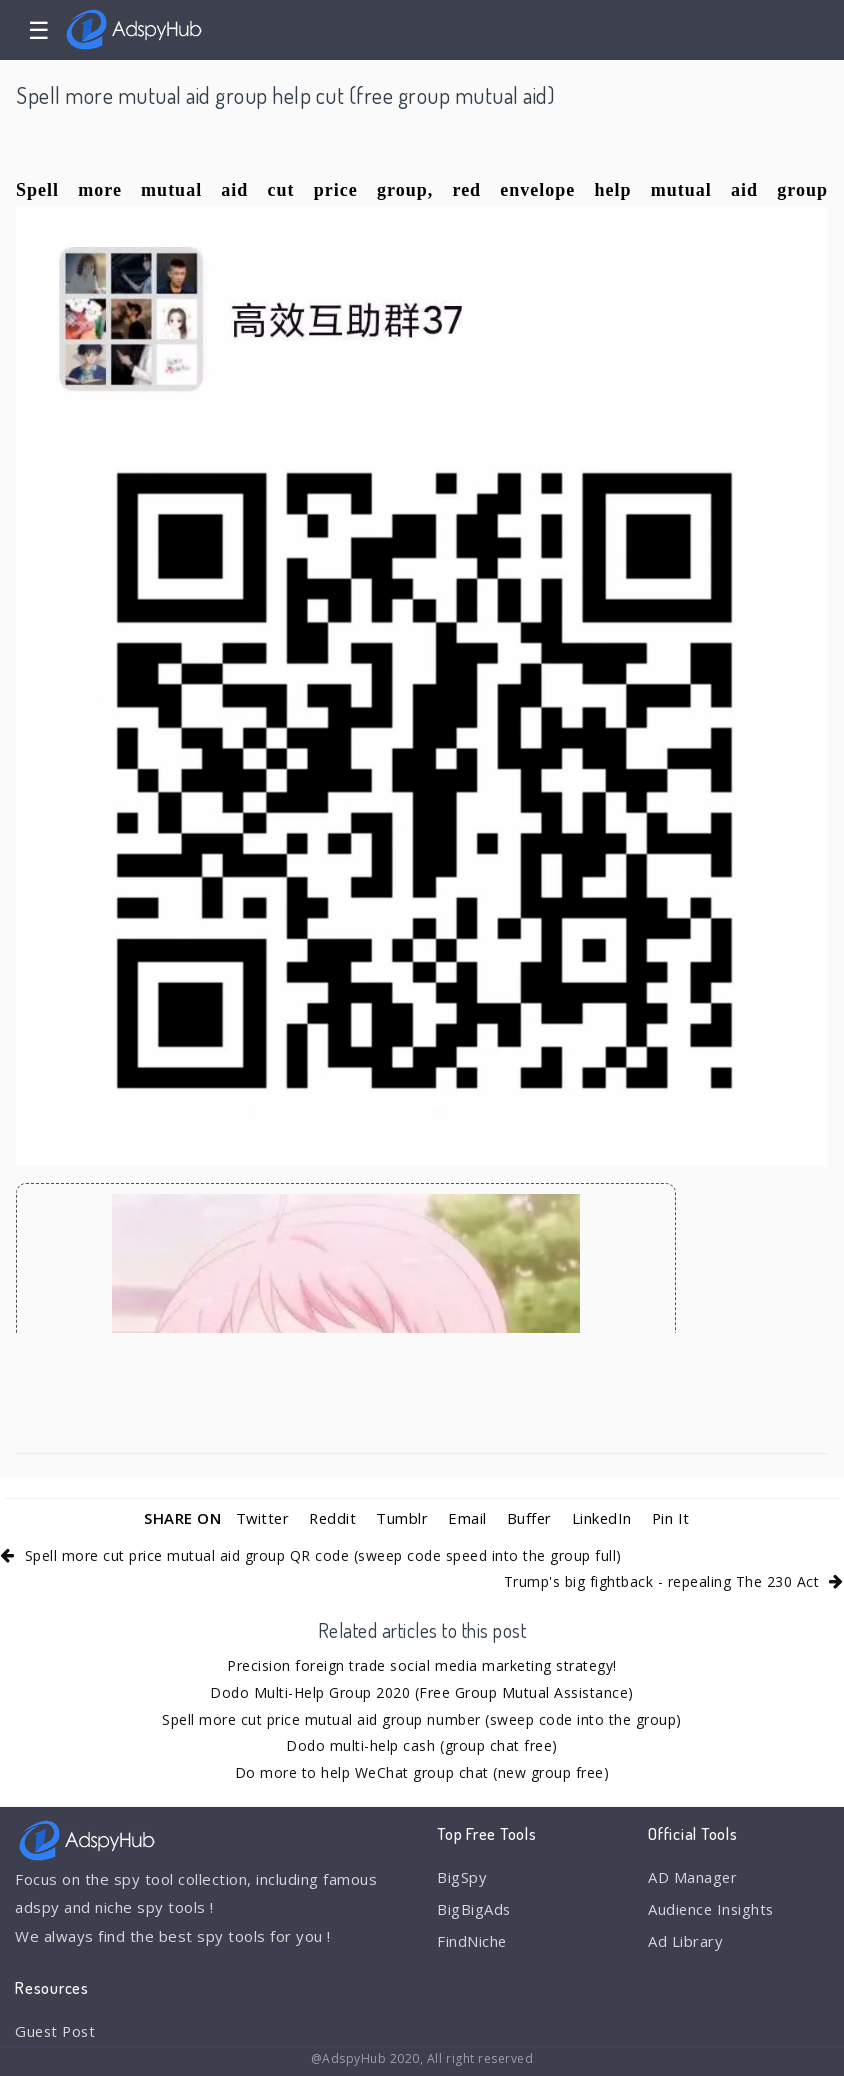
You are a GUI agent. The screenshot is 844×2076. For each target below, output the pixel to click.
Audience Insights (713, 1909)
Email (468, 1518)
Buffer (530, 1518)
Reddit (332, 1518)
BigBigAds (474, 1909)
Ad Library (685, 1942)
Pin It (673, 1518)
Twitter (260, 1518)
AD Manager (693, 1877)
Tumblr (403, 1518)
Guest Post (57, 2031)
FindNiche (472, 1942)
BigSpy (462, 1877)
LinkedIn (603, 1518)
